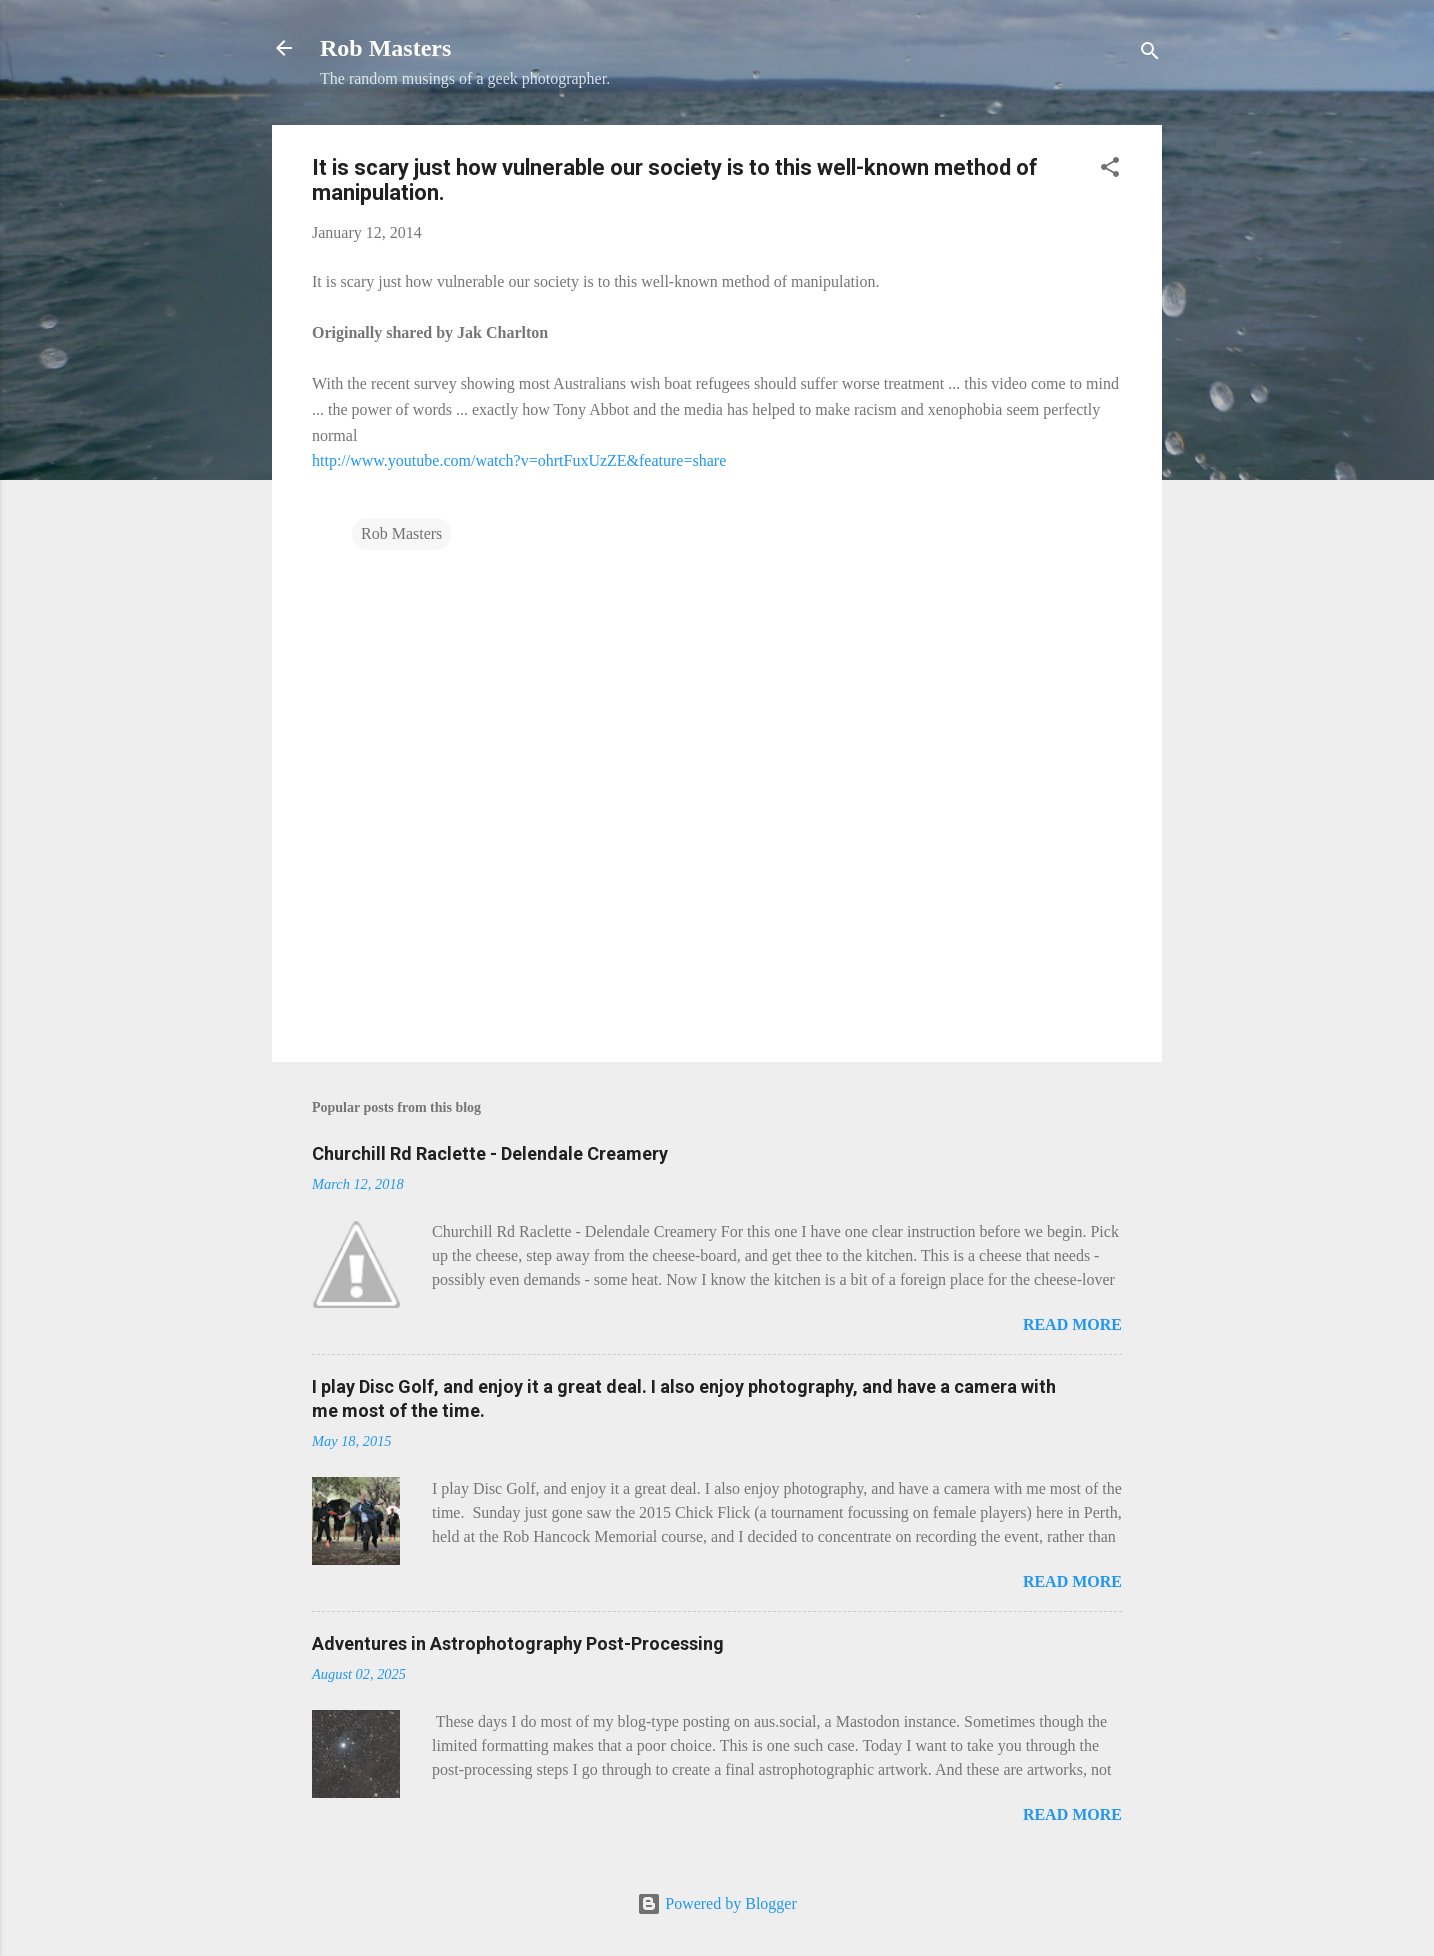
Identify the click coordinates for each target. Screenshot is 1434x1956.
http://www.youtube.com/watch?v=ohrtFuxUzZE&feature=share (519, 460)
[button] (1110, 170)
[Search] (1150, 54)
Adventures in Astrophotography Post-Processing (518, 1643)
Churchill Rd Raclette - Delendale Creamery (490, 1153)
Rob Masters (385, 48)
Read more (1072, 1324)
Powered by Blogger (717, 1903)
